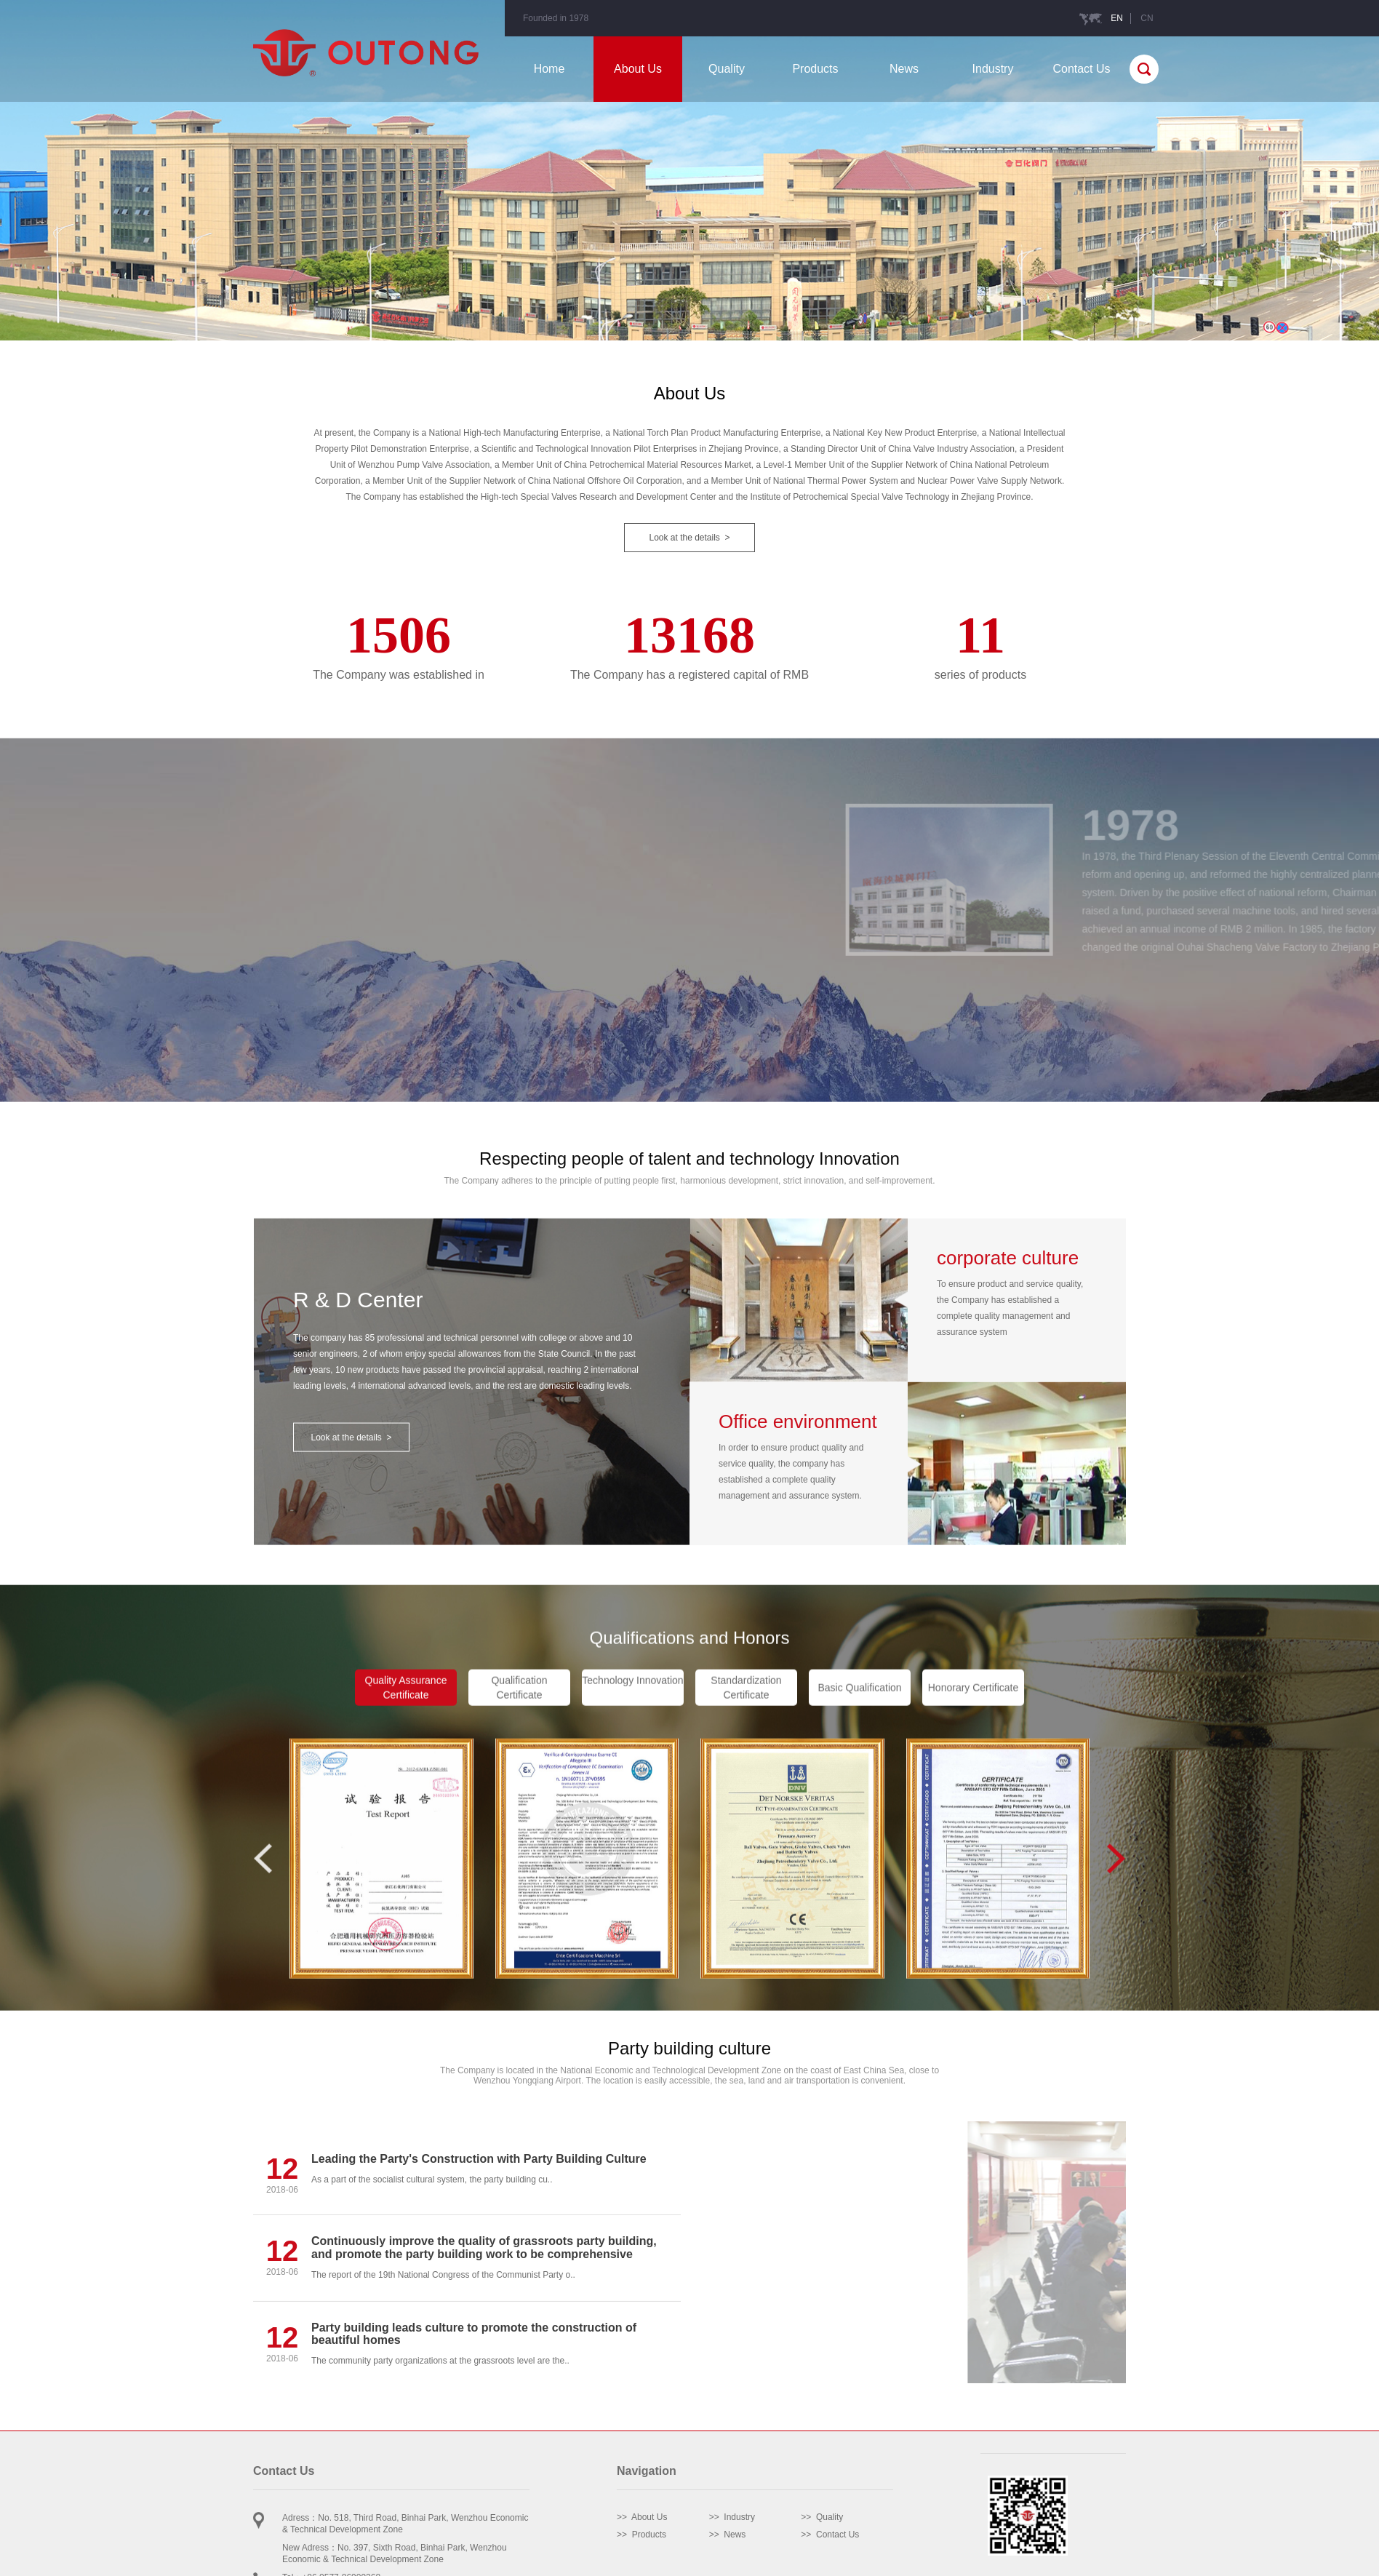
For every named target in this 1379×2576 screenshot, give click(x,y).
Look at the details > (689, 538)
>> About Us (642, 2517)
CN (1146, 18)
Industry (993, 69)
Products (815, 69)
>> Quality (822, 2517)
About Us (638, 69)
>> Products (641, 2534)
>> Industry (732, 2517)
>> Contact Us (830, 2534)
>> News (727, 2534)
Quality (726, 69)
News (904, 69)
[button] (1116, 1995)
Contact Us (1081, 69)
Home (549, 69)
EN (1117, 18)
